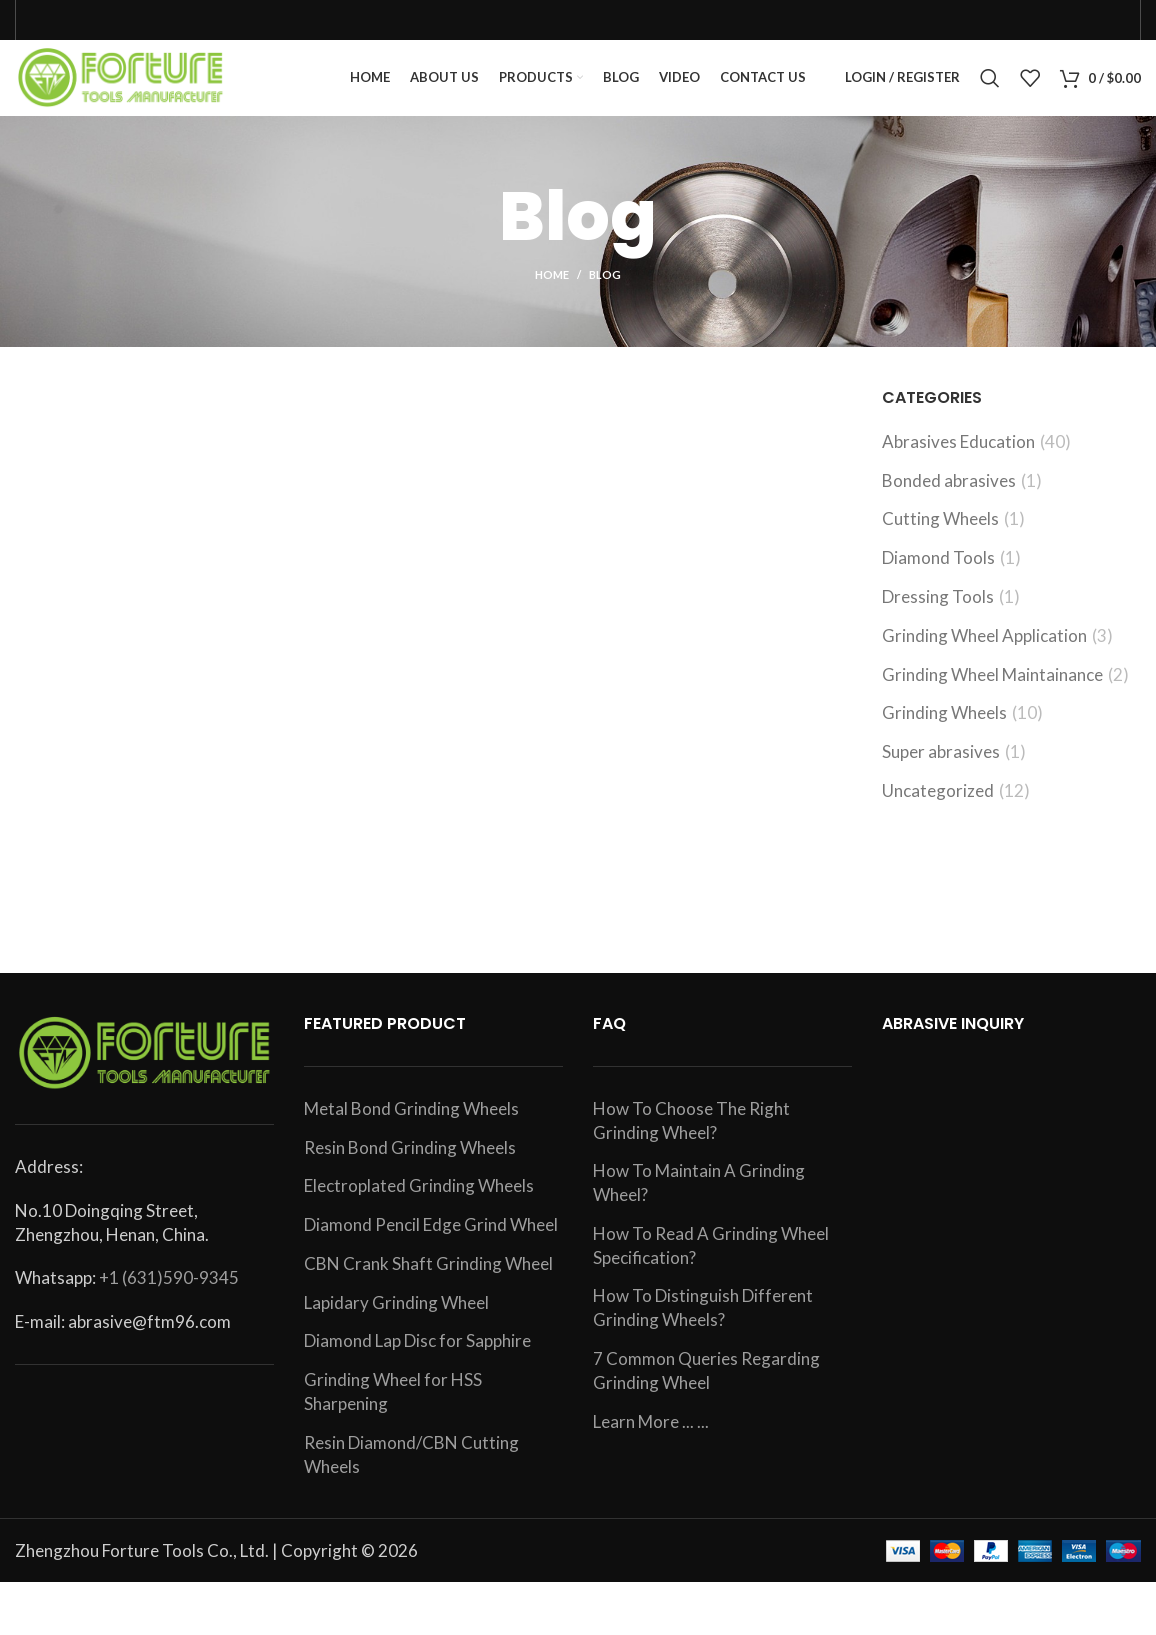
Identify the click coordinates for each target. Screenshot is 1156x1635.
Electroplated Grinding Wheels (419, 1201)
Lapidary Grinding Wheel (396, 1318)
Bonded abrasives (949, 496)
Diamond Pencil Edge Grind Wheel (431, 1240)
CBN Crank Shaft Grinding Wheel (428, 1279)
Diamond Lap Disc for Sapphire (417, 1357)
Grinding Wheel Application (984, 651)
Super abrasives (941, 767)
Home (552, 291)
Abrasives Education (958, 457)
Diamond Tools (938, 573)
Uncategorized (938, 806)
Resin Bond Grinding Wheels (410, 1163)
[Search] (990, 87)
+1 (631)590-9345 (169, 1294)
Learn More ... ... (651, 1437)
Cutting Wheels (940, 535)
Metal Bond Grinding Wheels (411, 1124)
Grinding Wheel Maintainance (992, 690)
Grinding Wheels (944, 729)
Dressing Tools (938, 612)
